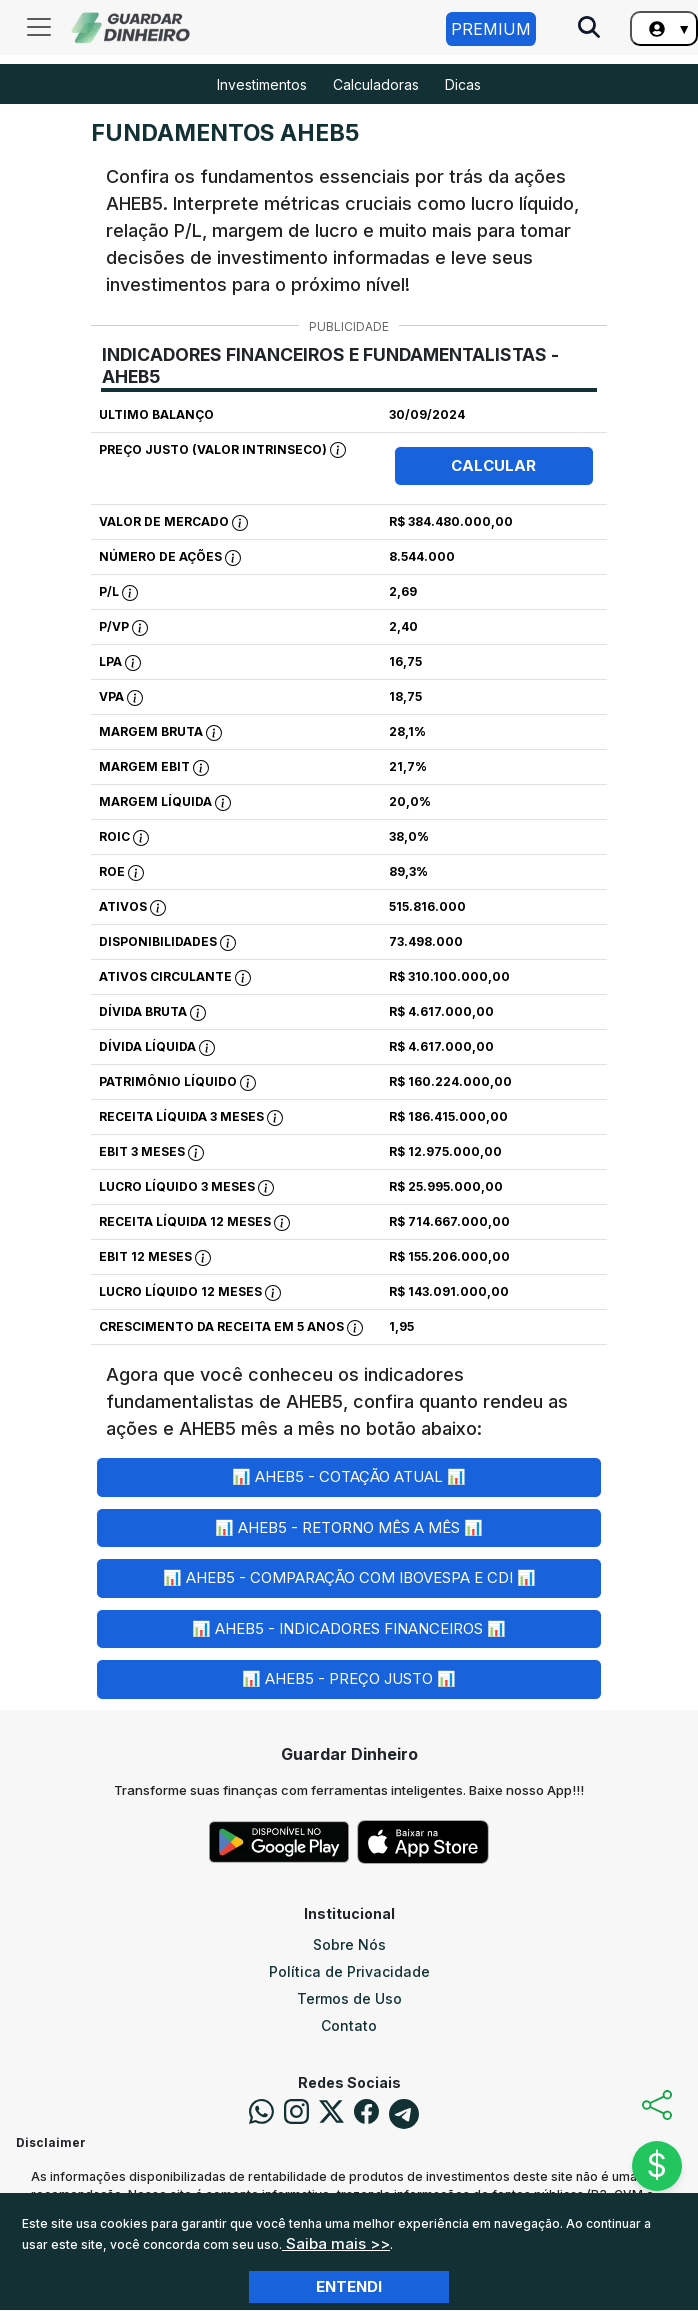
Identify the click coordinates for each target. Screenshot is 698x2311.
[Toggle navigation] (39, 27)
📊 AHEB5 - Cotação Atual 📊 (349, 1476)
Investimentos (262, 84)
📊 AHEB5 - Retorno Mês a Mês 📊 (349, 1527)
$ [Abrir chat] (657, 2165)
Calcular (493, 465)
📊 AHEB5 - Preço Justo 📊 (349, 1678)
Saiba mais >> (336, 2243)
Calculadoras (376, 84)
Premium (491, 29)
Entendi (349, 2286)
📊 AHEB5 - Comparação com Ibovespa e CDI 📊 (349, 1577)
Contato (349, 2025)
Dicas (463, 84)
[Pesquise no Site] (589, 29)
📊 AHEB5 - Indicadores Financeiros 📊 (349, 1628)
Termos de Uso (349, 1998)
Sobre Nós (349, 1944)
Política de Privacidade (349, 1971)
